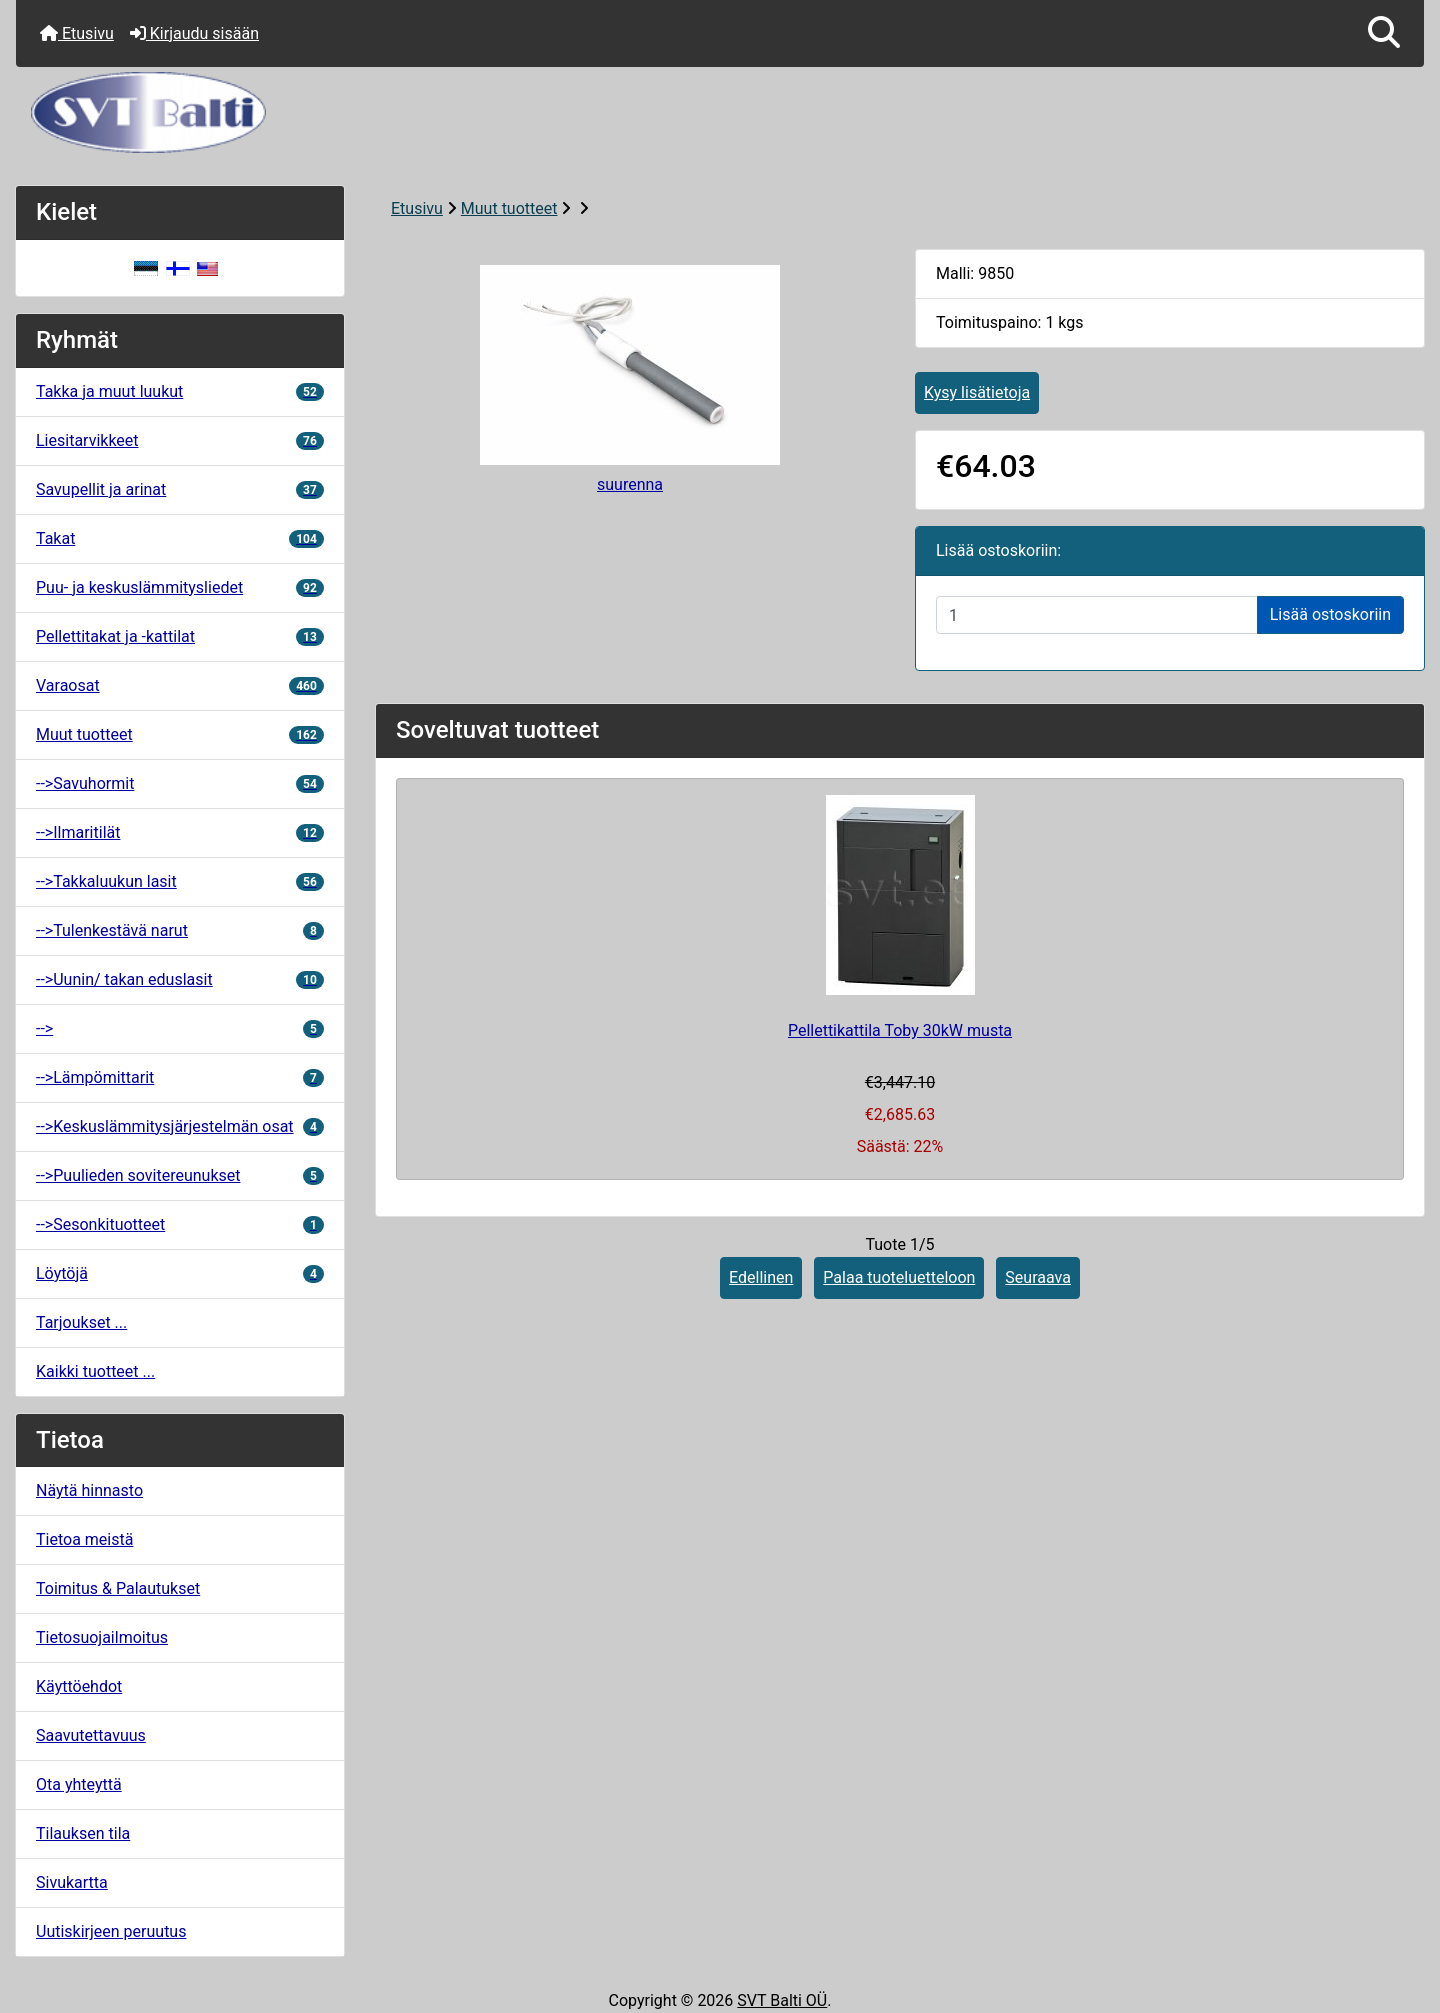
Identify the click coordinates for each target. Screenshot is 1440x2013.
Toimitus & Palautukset (118, 1588)
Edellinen (761, 1277)
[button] (1384, 33)
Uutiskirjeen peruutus (111, 1931)
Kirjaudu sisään (194, 33)
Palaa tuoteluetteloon (899, 1277)
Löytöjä (180, 1273)
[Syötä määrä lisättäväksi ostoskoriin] (1097, 615)
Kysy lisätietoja (977, 392)
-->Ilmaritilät (180, 832)
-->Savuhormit (180, 783)
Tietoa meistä (84, 1539)
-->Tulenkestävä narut (180, 930)
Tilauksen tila (83, 1833)
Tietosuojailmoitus (102, 1637)
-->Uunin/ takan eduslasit (180, 979)
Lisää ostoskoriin (1330, 614)
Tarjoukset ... (81, 1322)
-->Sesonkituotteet (180, 1224)
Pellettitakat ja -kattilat (180, 636)
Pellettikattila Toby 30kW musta (900, 1030)
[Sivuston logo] (720, 112)
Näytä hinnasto (89, 1490)
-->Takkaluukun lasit (180, 881)
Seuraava (1038, 1277)
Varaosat (180, 685)
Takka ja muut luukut (180, 391)
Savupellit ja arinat (180, 489)
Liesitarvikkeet (180, 440)
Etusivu (77, 33)
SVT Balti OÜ (782, 2000)
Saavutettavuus (91, 1735)
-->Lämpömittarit (180, 1077)
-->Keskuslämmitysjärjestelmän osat (180, 1126)
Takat (180, 538)
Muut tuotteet (509, 208)
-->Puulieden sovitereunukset (180, 1175)
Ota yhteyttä (79, 1784)
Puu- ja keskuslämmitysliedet (180, 587)
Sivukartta (72, 1882)
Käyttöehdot (79, 1686)
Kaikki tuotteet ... (95, 1371)
